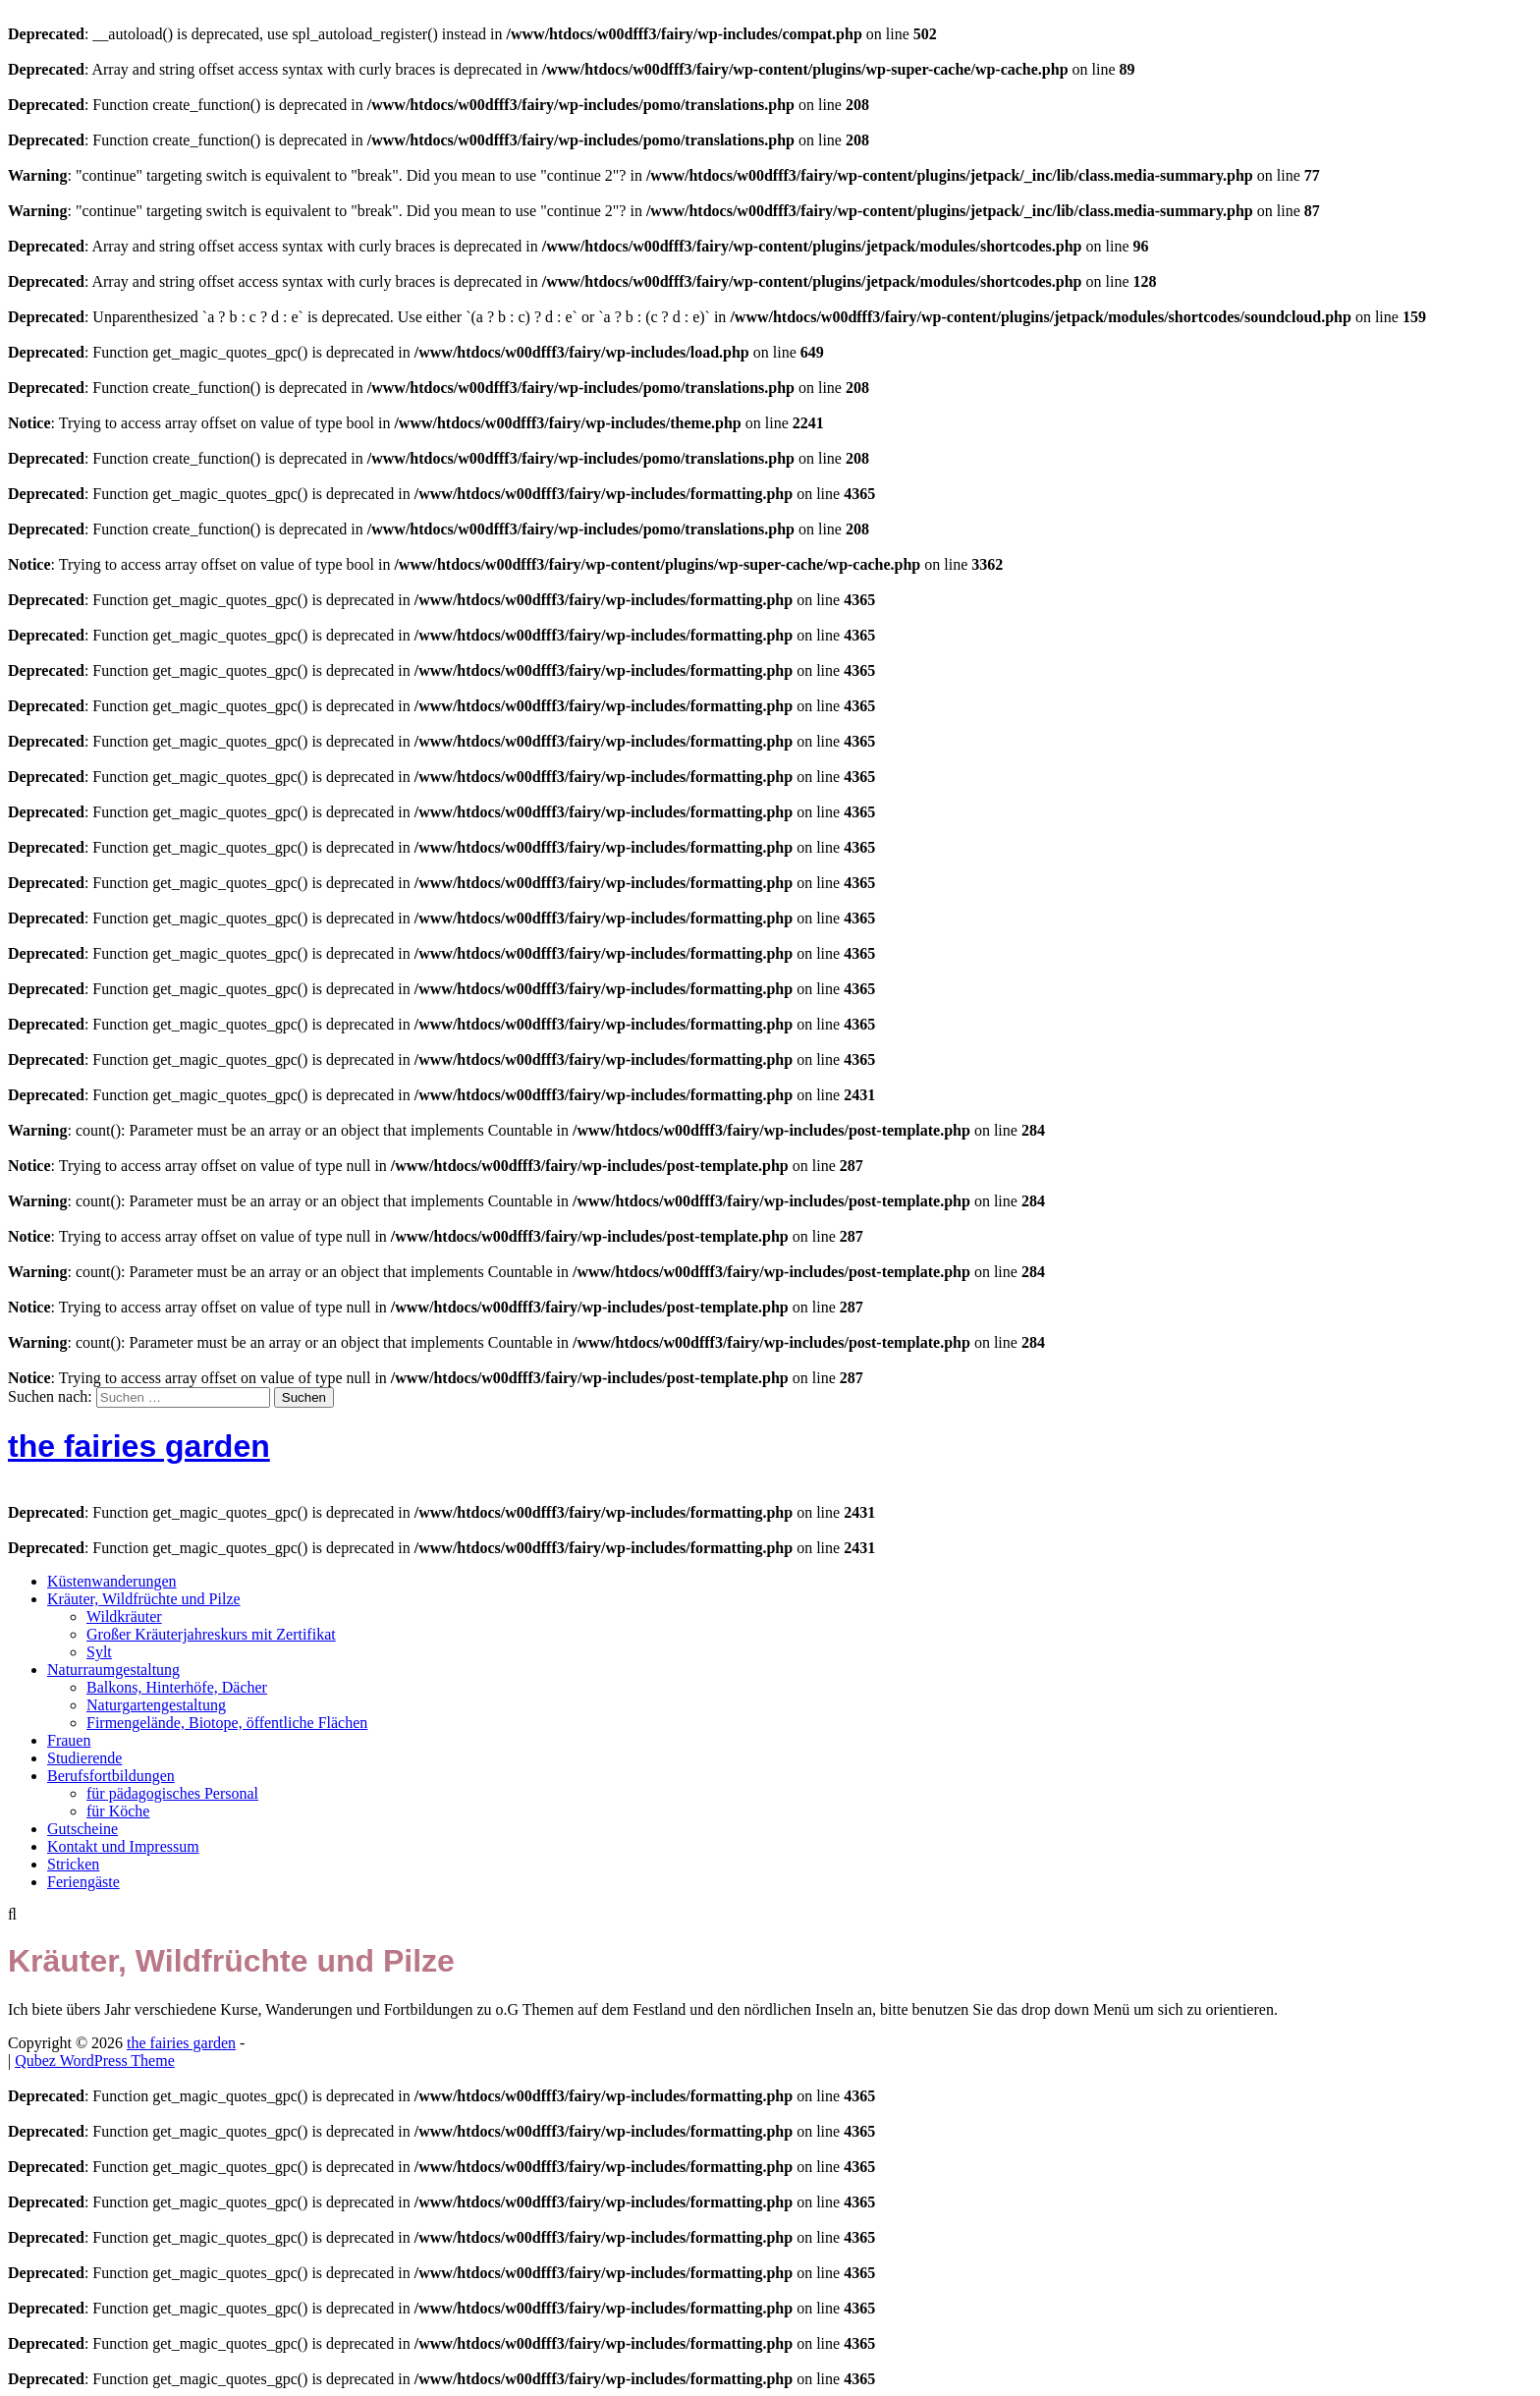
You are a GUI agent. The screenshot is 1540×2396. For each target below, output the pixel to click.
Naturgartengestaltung (156, 1705)
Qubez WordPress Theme (95, 2060)
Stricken (73, 1864)
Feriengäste (83, 1881)
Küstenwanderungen (112, 1581)
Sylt (99, 1652)
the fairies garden (139, 1446)
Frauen (68, 1740)
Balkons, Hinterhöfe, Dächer (176, 1687)
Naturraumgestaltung (113, 1669)
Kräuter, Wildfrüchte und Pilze (144, 1598)
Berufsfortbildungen (111, 1775)
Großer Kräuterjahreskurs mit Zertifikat (211, 1634)
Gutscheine (82, 1828)
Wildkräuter (124, 1616)
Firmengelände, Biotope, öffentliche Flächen (226, 1722)
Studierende (84, 1758)
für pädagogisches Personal (172, 1793)
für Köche (117, 1811)
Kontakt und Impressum (123, 1846)
